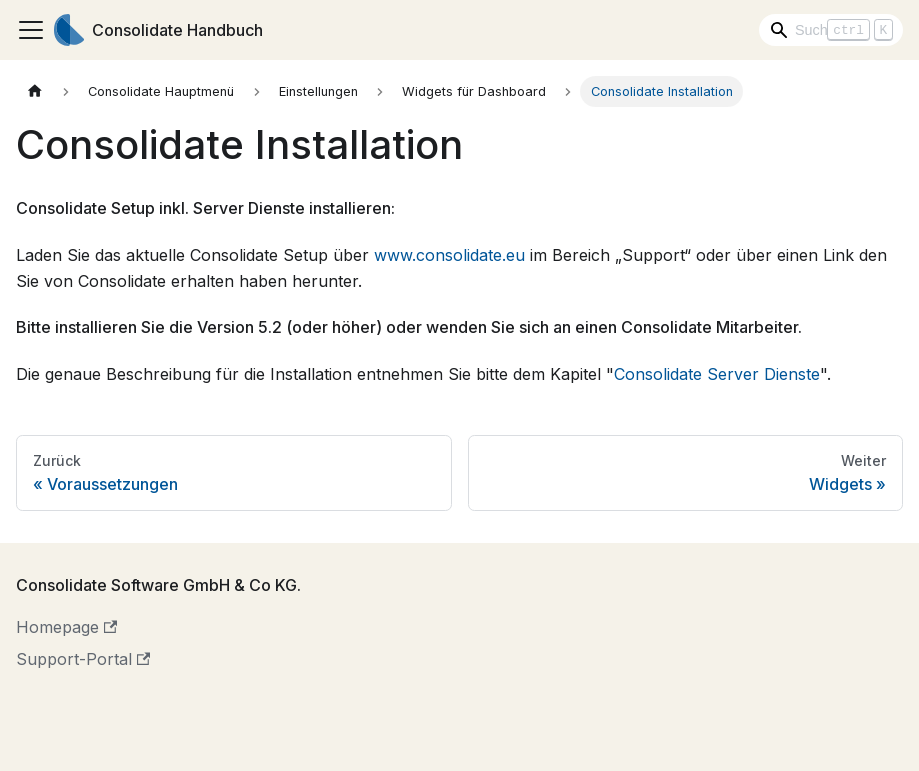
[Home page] (35, 91)
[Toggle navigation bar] (31, 30)
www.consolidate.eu (449, 255)
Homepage (66, 627)
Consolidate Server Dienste (717, 374)
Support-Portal (83, 659)
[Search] (831, 30)
